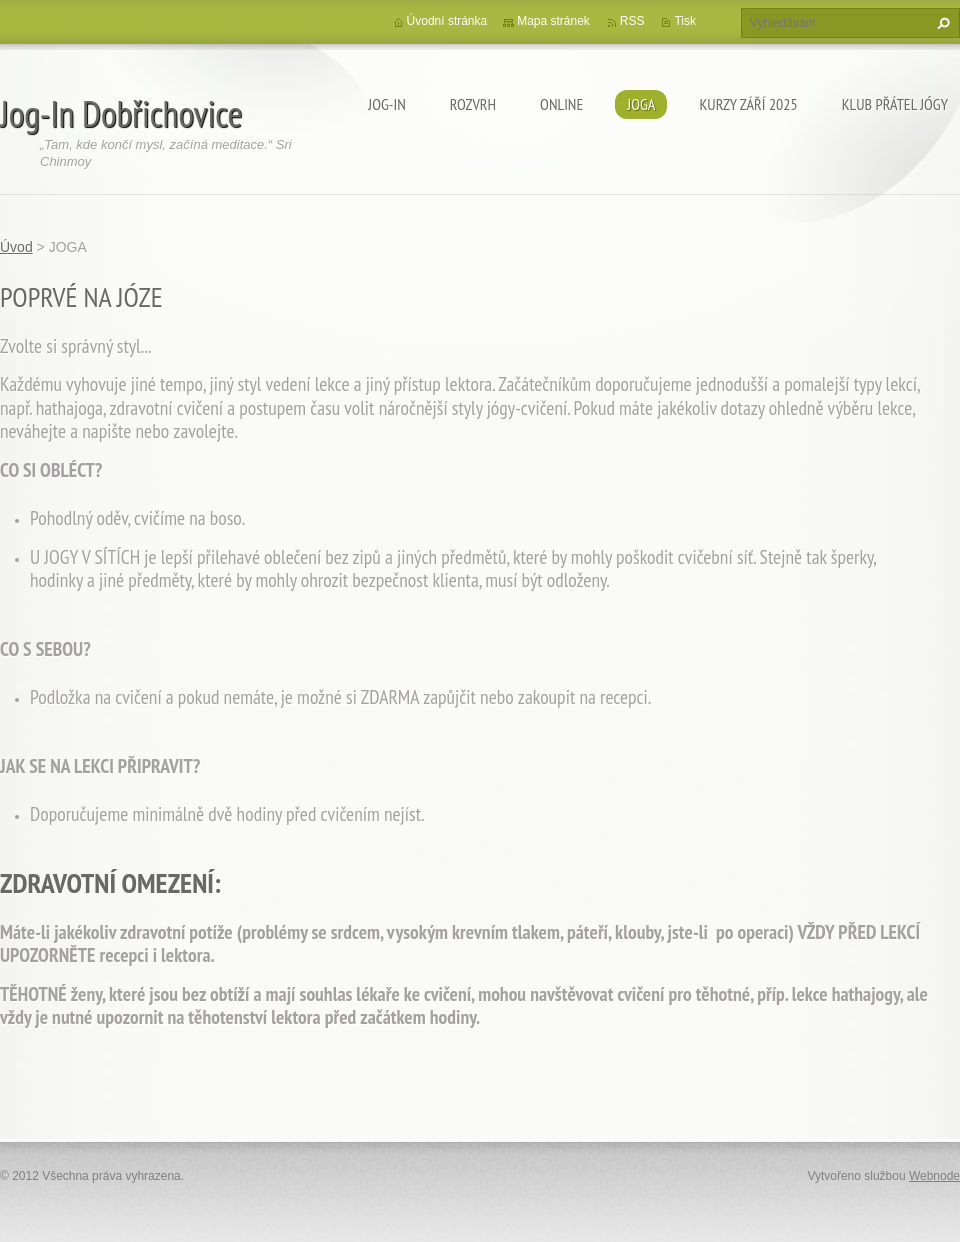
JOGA (641, 104)
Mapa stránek (553, 21)
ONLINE (561, 104)
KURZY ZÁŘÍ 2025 (748, 104)
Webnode (934, 1176)
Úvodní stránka (447, 21)
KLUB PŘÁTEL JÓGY (895, 104)
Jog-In (387, 104)
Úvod (16, 247)
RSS (632, 21)
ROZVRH (473, 104)
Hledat (941, 23)
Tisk (685, 21)
